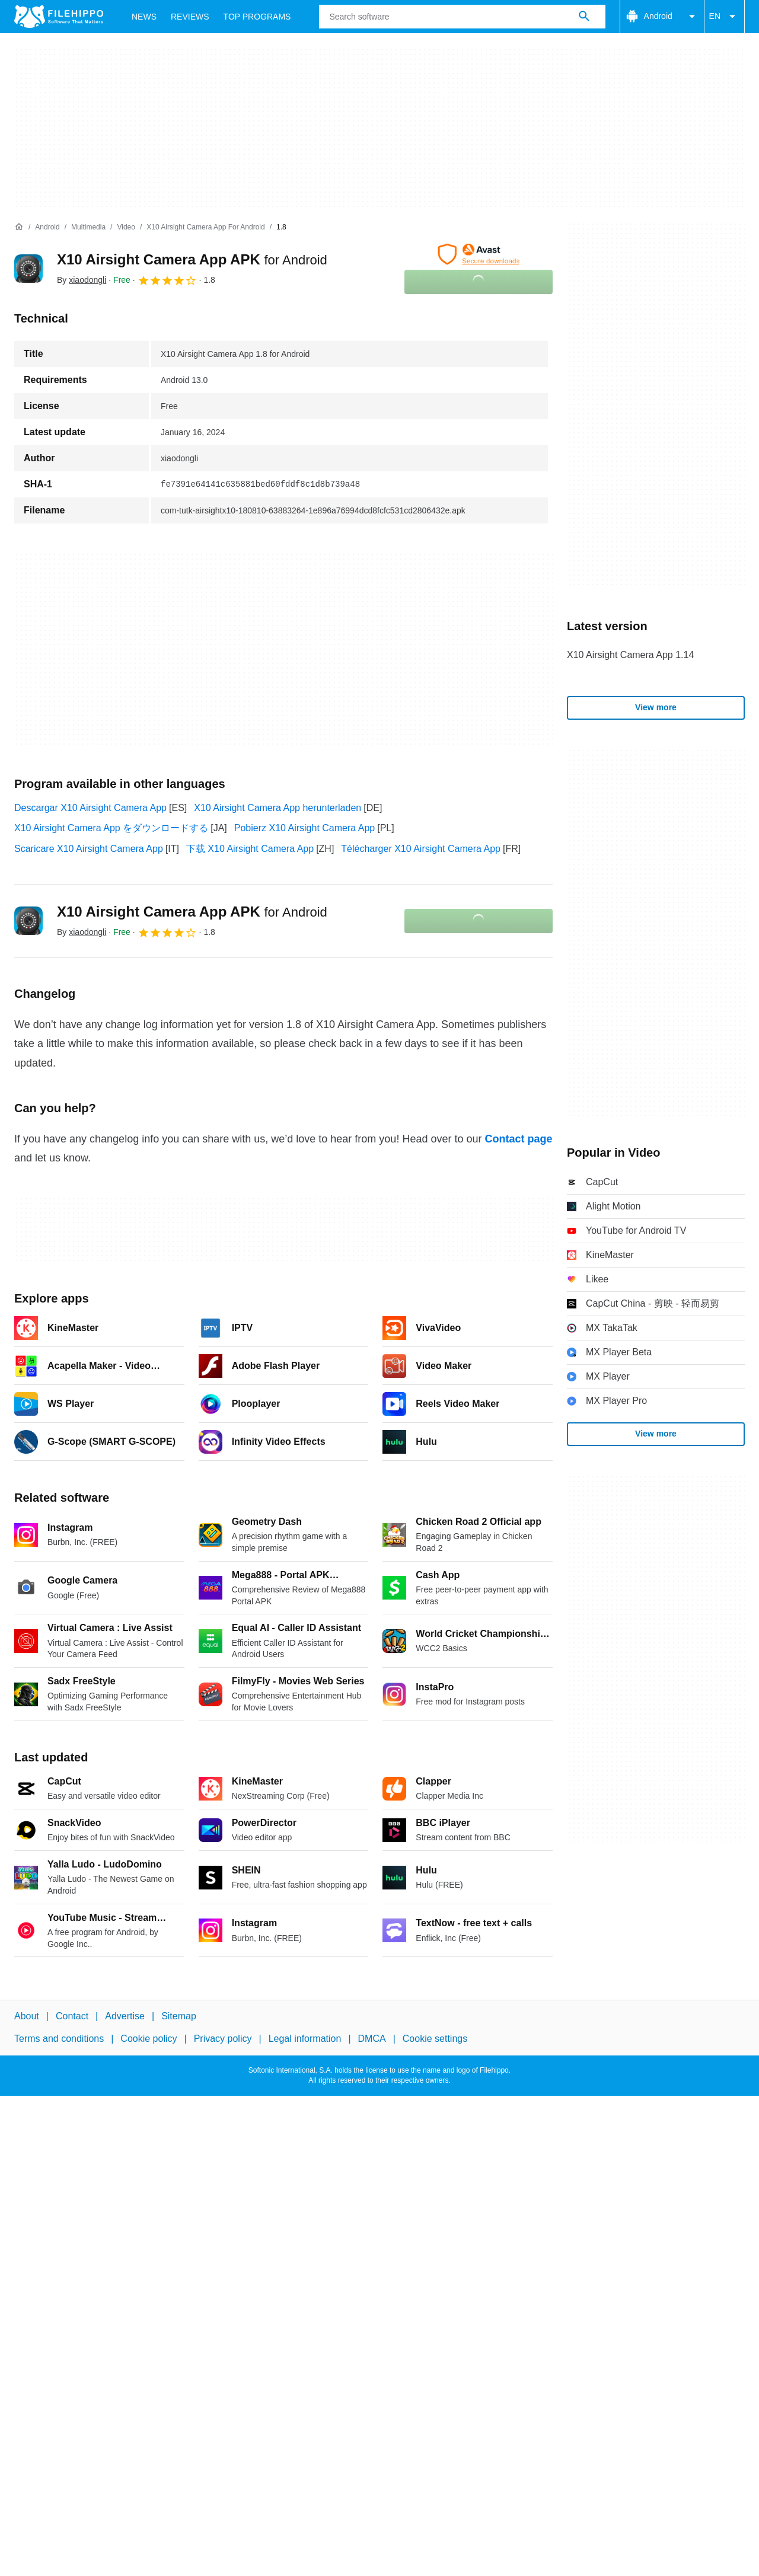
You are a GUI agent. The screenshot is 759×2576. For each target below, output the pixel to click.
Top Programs (257, 16)
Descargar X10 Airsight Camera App (90, 808)
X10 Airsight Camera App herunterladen (277, 808)
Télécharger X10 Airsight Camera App (420, 849)
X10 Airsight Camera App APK (192, 259)
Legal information (305, 2039)
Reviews (190, 16)
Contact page (518, 1139)
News (144, 16)
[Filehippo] (58, 16)
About (26, 2016)
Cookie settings (435, 2039)
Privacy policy (223, 2039)
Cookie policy (148, 2039)
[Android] (47, 227)
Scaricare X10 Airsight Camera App (88, 849)
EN (724, 16)
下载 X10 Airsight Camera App (250, 849)
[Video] (126, 227)
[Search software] (584, 16)
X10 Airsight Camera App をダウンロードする (111, 828)
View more (656, 707)
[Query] (462, 16)
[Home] (19, 227)
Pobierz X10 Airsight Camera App (304, 828)
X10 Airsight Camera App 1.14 (630, 655)
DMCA (372, 2039)
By (81, 280)
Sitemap (178, 2016)
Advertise (125, 2016)
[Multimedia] (88, 227)
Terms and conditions (59, 2039)
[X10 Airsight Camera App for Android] (205, 227)
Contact (72, 2016)
